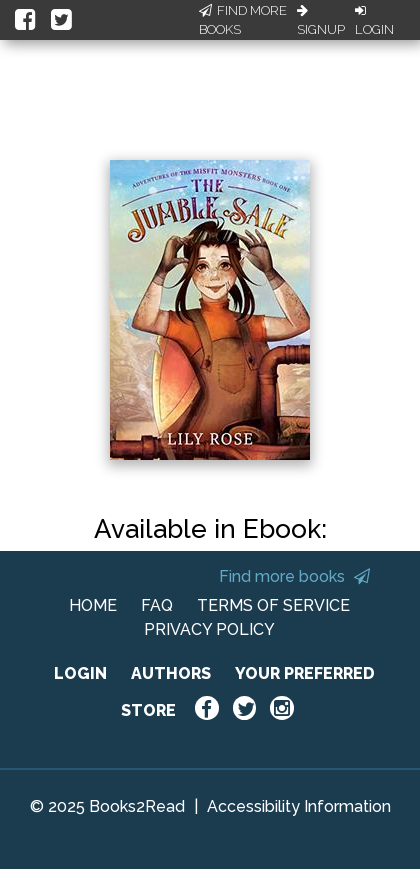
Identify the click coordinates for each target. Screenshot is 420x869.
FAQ (157, 605)
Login (374, 21)
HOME (93, 605)
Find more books (294, 576)
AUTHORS (171, 673)
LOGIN (80, 673)
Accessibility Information (299, 806)
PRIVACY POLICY (209, 629)
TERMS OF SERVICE (273, 605)
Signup (321, 21)
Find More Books (243, 20)
